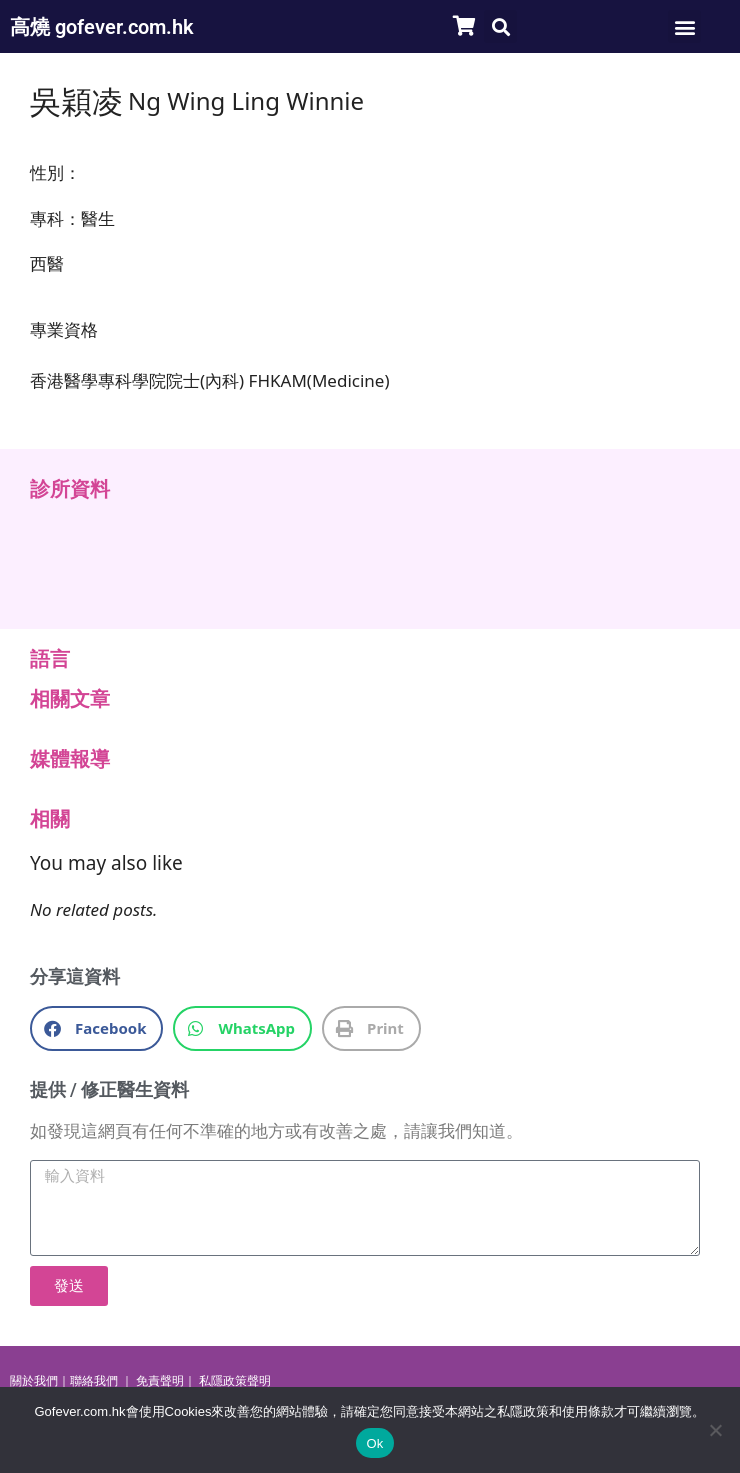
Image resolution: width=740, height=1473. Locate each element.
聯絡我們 (94, 1381)
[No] (715, 1430)
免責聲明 (160, 1381)
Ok (374, 1443)
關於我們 (34, 1381)
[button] (500, 26)
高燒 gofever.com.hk (102, 27)
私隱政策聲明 (235, 1381)
